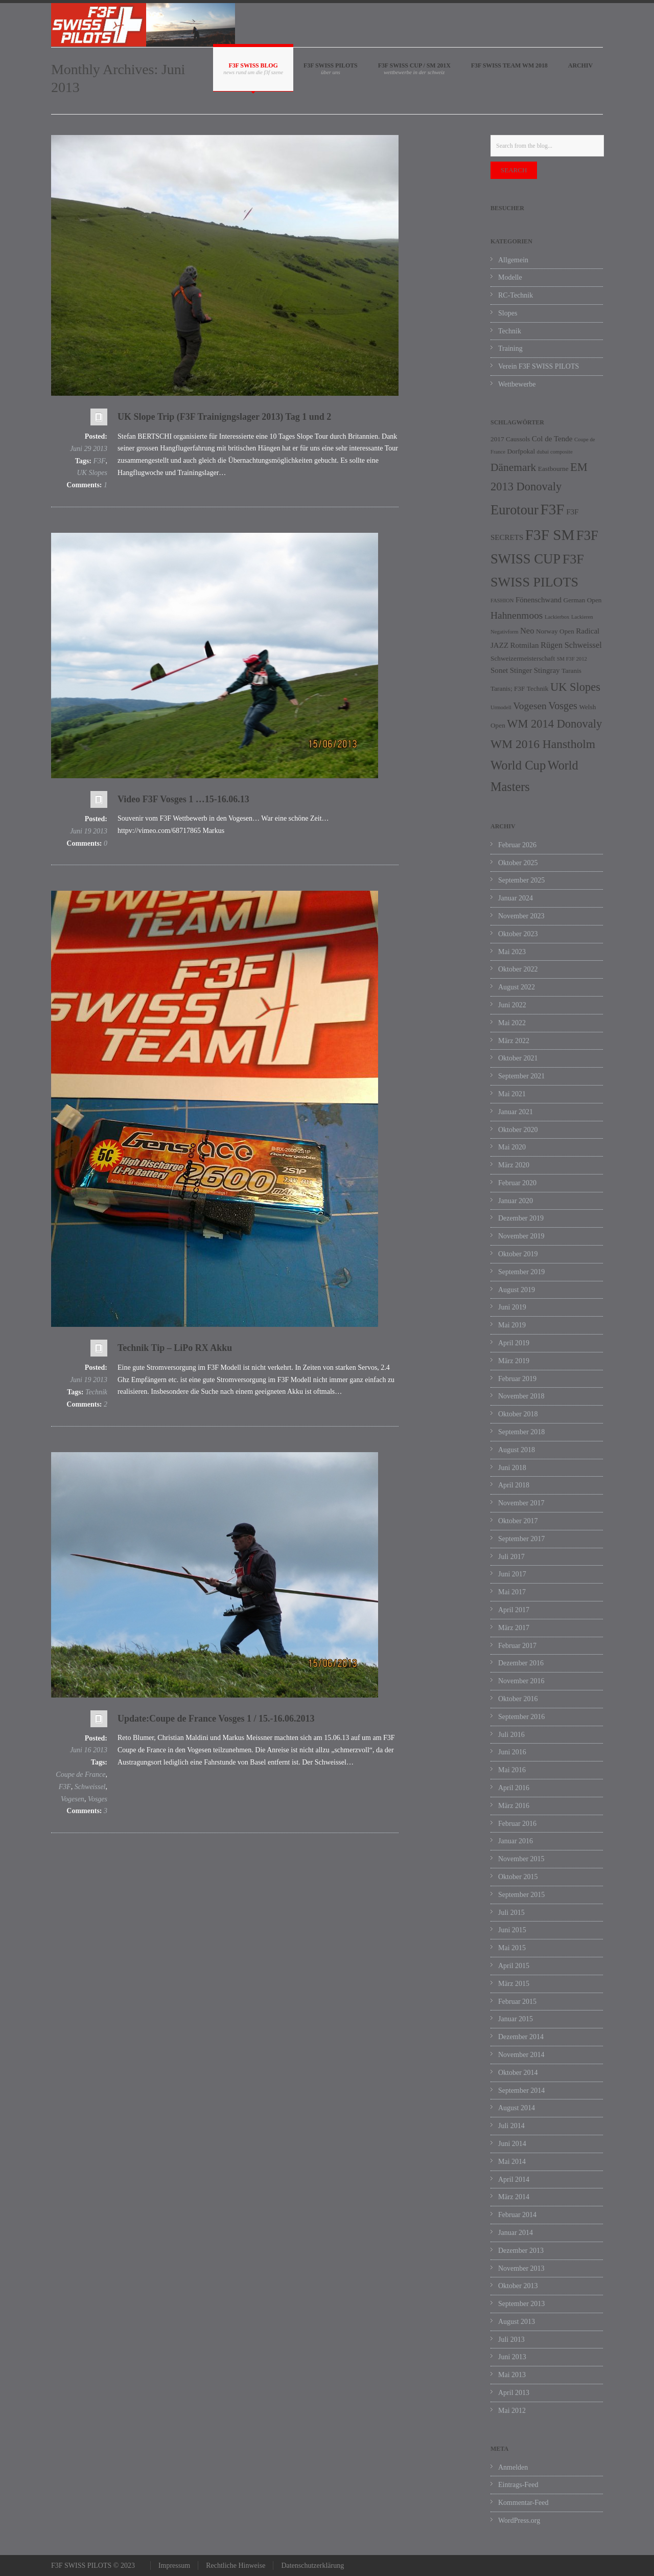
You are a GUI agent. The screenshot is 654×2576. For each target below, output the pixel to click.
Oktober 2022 (518, 969)
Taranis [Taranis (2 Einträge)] (571, 670)
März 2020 (513, 1165)
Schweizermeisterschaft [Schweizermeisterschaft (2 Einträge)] (523, 658)
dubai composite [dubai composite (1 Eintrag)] (555, 452)
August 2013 (516, 2321)
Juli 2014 (511, 2126)
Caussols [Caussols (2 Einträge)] (518, 439)
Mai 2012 (512, 2410)
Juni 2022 (512, 1005)
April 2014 (513, 2179)
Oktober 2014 (518, 2072)
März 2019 (513, 1361)
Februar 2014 (517, 2215)
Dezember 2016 (521, 1663)
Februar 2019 (517, 1379)
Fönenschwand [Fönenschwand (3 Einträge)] (539, 600)
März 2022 (513, 1041)
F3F (99, 461)
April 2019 (513, 1343)
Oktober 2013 (518, 2286)
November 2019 (521, 1236)
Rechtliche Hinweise (235, 2565)
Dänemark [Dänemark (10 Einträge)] (513, 467)
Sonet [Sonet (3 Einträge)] (499, 670)
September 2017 (521, 1539)
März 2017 (513, 1628)
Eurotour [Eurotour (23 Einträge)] (515, 509)
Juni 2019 (512, 1307)
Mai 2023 (512, 952)
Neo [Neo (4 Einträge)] (527, 631)
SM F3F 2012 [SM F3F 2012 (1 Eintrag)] (572, 659)
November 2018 (521, 1396)
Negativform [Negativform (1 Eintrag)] (504, 632)
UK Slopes (92, 473)
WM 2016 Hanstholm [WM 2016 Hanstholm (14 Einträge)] (543, 744)
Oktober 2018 (518, 1414)
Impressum (174, 2565)
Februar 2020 (517, 1183)
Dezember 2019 (521, 1218)
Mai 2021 (512, 1094)
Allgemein (513, 260)
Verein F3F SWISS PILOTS (538, 366)
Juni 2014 (512, 2144)
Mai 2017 (512, 1592)
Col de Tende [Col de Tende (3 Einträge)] (552, 439)
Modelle (510, 277)
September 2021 (521, 1076)
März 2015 (513, 1983)
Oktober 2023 (518, 934)
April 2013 (513, 2393)
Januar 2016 (515, 1841)
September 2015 (521, 1895)
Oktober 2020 (518, 1130)
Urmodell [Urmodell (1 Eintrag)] (501, 707)
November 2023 (521, 916)
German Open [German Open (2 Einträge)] (583, 600)
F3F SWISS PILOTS (330, 65)
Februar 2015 (517, 2001)
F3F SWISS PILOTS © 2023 (93, 2565)
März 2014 (513, 2197)
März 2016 (513, 1806)
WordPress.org (519, 2520)
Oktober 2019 (518, 1254)
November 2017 (521, 1503)
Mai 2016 (512, 1770)
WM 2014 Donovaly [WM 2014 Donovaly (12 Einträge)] (554, 723)
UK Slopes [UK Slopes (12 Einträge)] (575, 687)
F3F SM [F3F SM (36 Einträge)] (550, 535)
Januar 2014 (515, 2232)
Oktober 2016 (518, 1699)
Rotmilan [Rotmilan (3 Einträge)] (524, 645)
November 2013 (521, 2268)
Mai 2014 (512, 2161)
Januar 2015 (515, 2019)
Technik (96, 1392)
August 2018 (516, 1450)
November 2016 (521, 1681)
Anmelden (513, 2467)
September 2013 (521, 2304)
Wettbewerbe (517, 384)
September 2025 (521, 880)
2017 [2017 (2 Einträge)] (497, 439)
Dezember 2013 (521, 2250)
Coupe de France (80, 1774)
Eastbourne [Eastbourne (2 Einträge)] (553, 468)
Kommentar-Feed (523, 2502)
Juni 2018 (512, 1468)
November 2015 (521, 1859)
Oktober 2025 (518, 863)
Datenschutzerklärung (312, 2565)
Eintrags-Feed (518, 2485)
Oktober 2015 (518, 1877)
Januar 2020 (515, 1201)
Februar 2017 (517, 1645)
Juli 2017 (511, 1557)
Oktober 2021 (518, 1058)
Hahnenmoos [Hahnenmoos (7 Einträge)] (517, 615)
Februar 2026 (517, 845)
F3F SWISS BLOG (252, 65)
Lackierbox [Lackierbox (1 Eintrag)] (557, 617)
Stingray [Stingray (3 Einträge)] (547, 670)
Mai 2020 (512, 1147)
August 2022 (516, 987)
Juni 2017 (512, 1574)
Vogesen (72, 1799)
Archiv (580, 65)
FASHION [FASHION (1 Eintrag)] (502, 600)
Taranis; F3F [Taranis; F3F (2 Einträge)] (508, 688)
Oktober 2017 (518, 1521)
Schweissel (90, 1787)
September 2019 (521, 1272)
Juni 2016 (512, 1752)
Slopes (507, 313)
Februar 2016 (517, 1823)
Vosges (97, 1799)
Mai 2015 (512, 1948)
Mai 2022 (512, 1023)
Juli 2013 (511, 2339)
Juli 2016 (511, 1734)
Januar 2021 (515, 1112)
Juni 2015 (512, 1930)
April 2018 (513, 1485)
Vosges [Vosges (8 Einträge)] (562, 705)
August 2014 (516, 2108)
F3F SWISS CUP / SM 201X (414, 65)
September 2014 (521, 2090)
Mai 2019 (512, 1325)
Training (510, 348)
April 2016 (513, 1788)
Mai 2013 (512, 2375)
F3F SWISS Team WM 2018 (509, 65)
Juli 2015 (511, 1912)
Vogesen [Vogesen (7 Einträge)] (529, 706)
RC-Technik (515, 295)
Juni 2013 (512, 2357)
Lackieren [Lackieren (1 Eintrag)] (582, 617)
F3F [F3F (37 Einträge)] (552, 509)
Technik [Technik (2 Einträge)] (538, 688)
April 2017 (513, 1610)
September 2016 (521, 1717)
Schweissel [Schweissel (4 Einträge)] (583, 645)
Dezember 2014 (521, 2037)
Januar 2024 (515, 898)
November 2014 (521, 2055)
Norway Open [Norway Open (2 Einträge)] (555, 631)
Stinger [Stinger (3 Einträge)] (521, 670)
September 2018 (521, 1432)
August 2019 (516, 1290)
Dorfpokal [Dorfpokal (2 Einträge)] (521, 451)
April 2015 (513, 1966)
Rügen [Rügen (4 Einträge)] (552, 645)
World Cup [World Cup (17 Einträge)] (518, 765)
